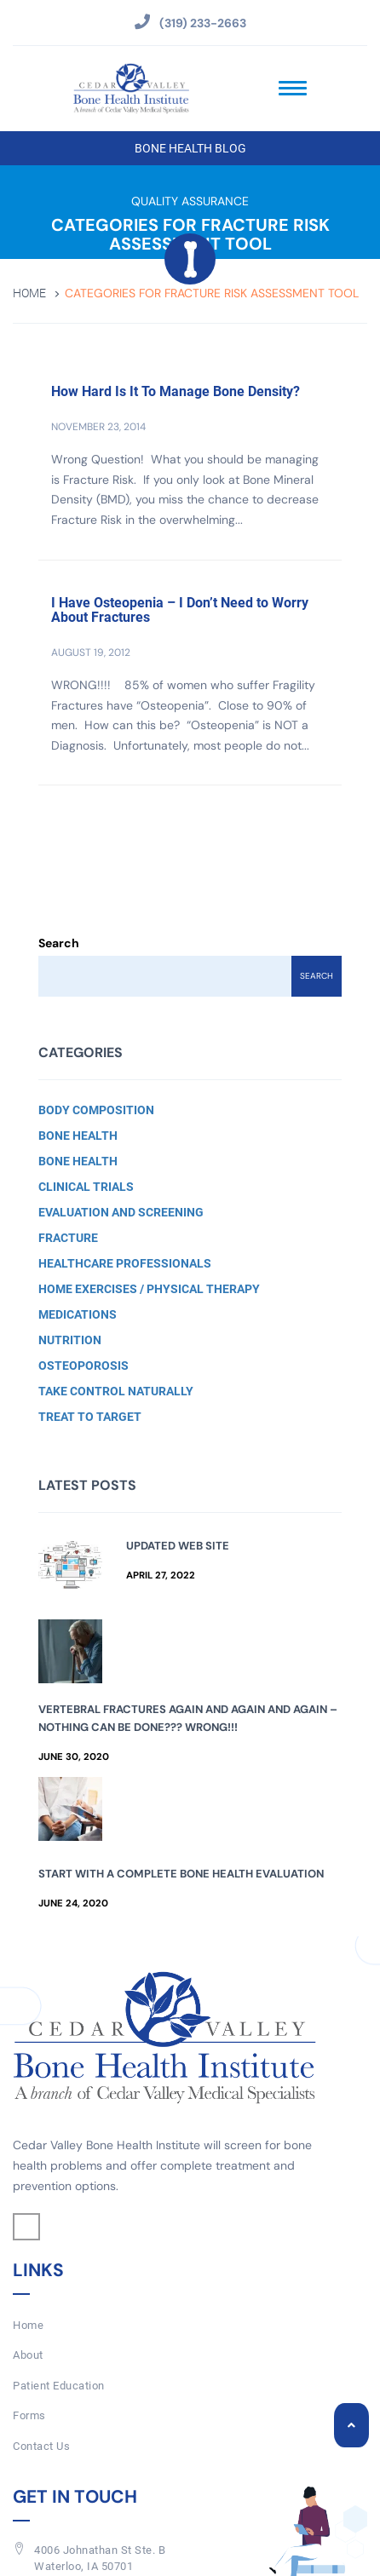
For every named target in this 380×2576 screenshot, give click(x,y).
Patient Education (59, 2385)
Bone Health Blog (190, 148)
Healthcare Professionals (124, 1263)
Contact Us (41, 2446)
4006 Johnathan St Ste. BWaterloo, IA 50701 (99, 2558)
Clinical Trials (86, 1186)
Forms (29, 2415)
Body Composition (96, 1110)
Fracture (68, 1238)
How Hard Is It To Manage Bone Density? (175, 391)
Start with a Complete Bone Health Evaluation (181, 1873)
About (28, 2355)
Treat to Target (89, 1416)
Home (29, 293)
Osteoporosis (83, 1365)
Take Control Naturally (115, 1391)
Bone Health (78, 1135)
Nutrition (69, 1340)
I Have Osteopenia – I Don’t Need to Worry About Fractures (179, 610)
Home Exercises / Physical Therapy (149, 1289)
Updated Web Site (177, 1545)
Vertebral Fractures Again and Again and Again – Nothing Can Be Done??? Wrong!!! (187, 1718)
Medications (77, 1314)
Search (58, 943)
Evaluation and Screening (121, 1212)
